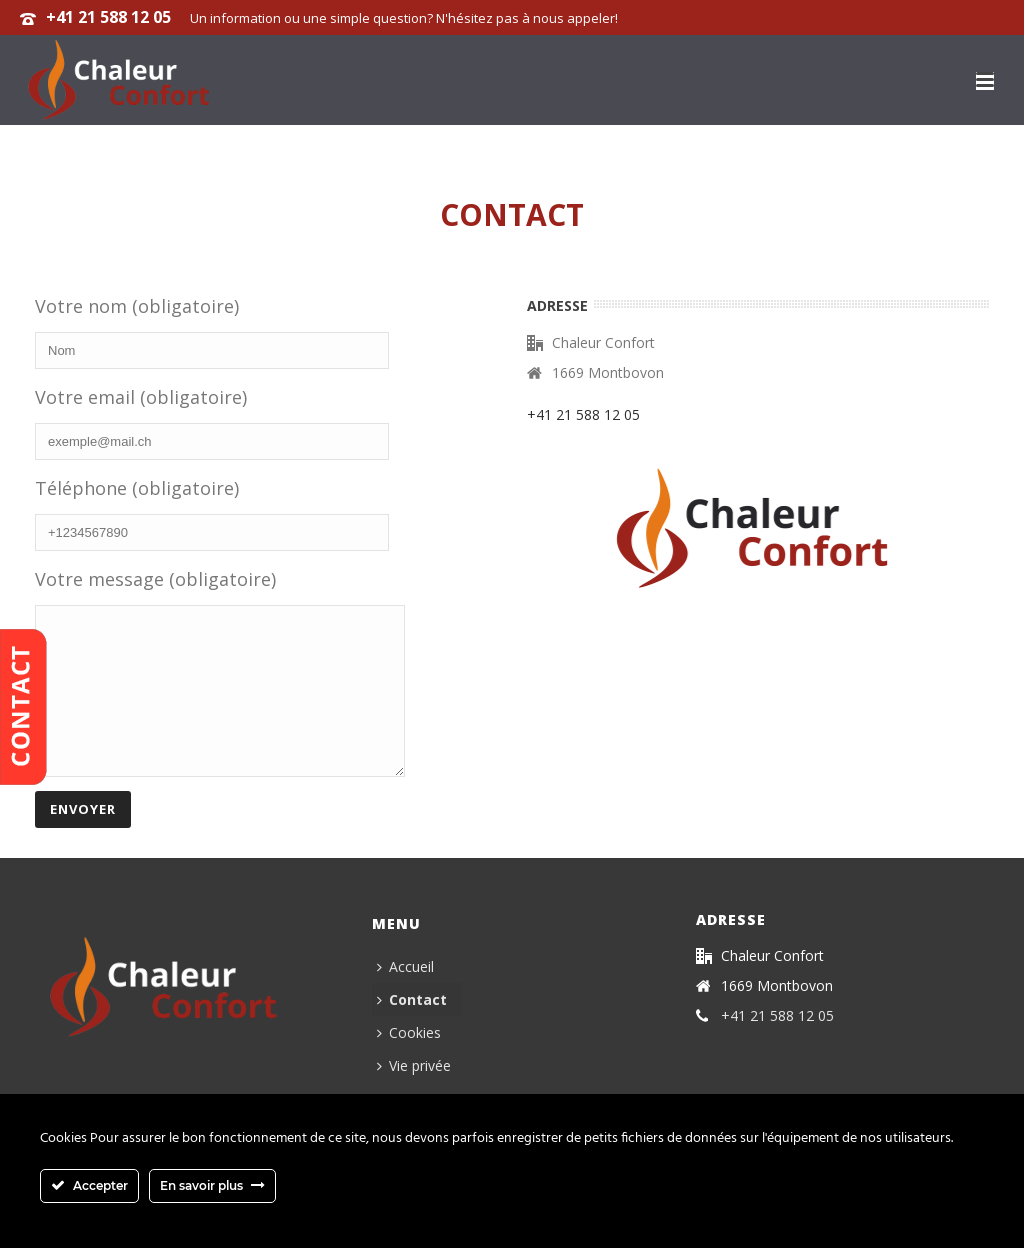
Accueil (405, 996)
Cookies (409, 1062)
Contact (412, 1029)
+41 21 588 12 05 (108, 17)
